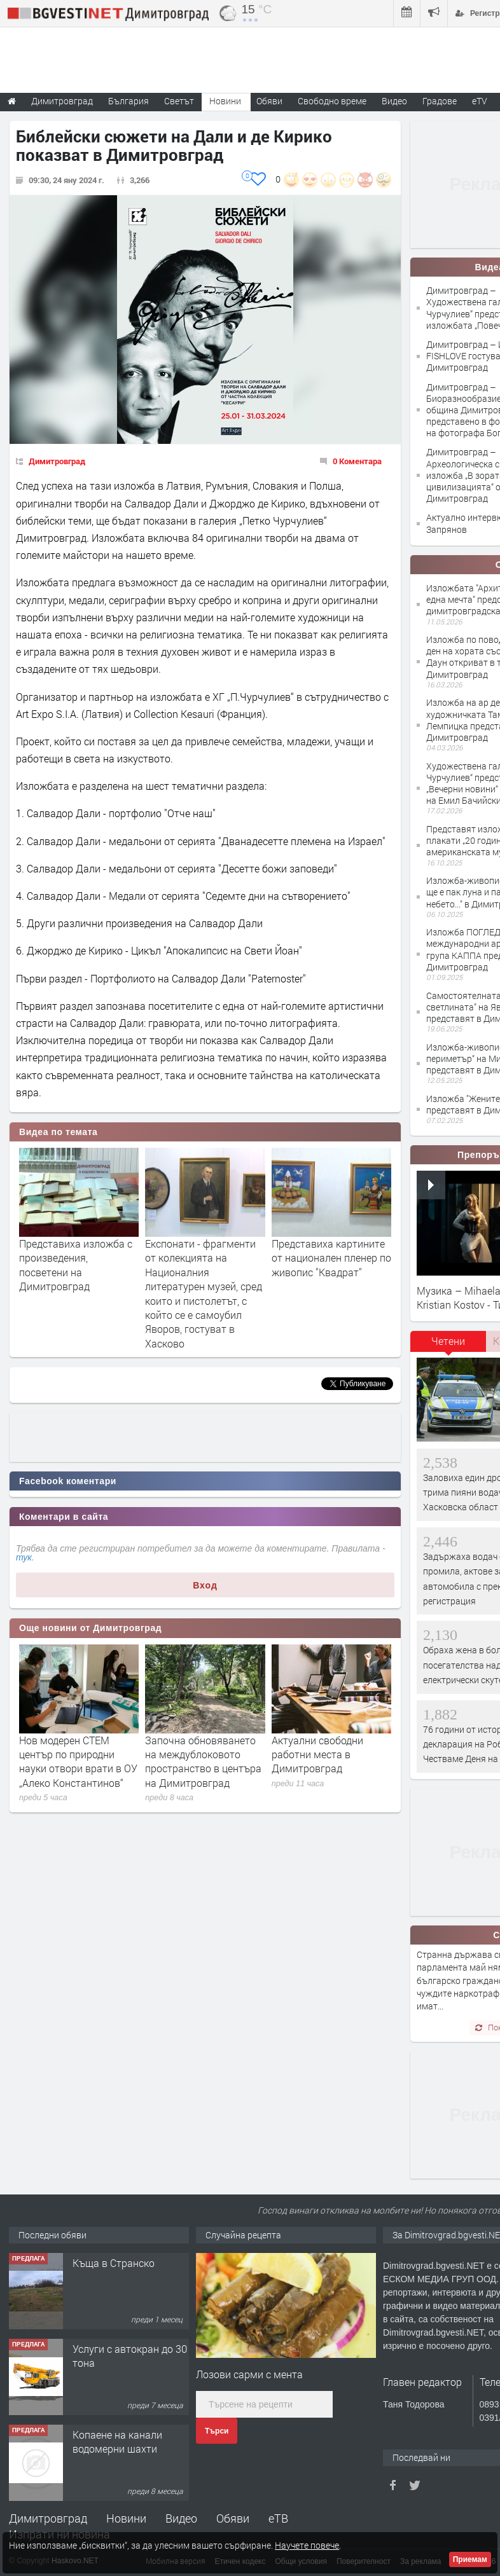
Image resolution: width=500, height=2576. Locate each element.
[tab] (448, 1345)
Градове (439, 101)
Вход (205, 1585)
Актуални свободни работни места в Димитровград (317, 1754)
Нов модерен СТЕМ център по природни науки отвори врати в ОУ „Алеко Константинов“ (78, 1761)
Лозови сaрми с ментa (249, 2374)
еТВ (278, 2518)
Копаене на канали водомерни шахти (117, 2441)
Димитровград (57, 461)
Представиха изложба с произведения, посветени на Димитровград (75, 1265)
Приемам (470, 2559)
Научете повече (307, 2545)
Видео (181, 2518)
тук (24, 1557)
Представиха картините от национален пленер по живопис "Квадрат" (331, 1258)
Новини (225, 101)
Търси (216, 2431)
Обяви (232, 2518)
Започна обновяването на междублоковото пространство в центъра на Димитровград (203, 1761)
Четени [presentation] (448, 1340)
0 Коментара (357, 461)
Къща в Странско (114, 2262)
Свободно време (332, 101)
